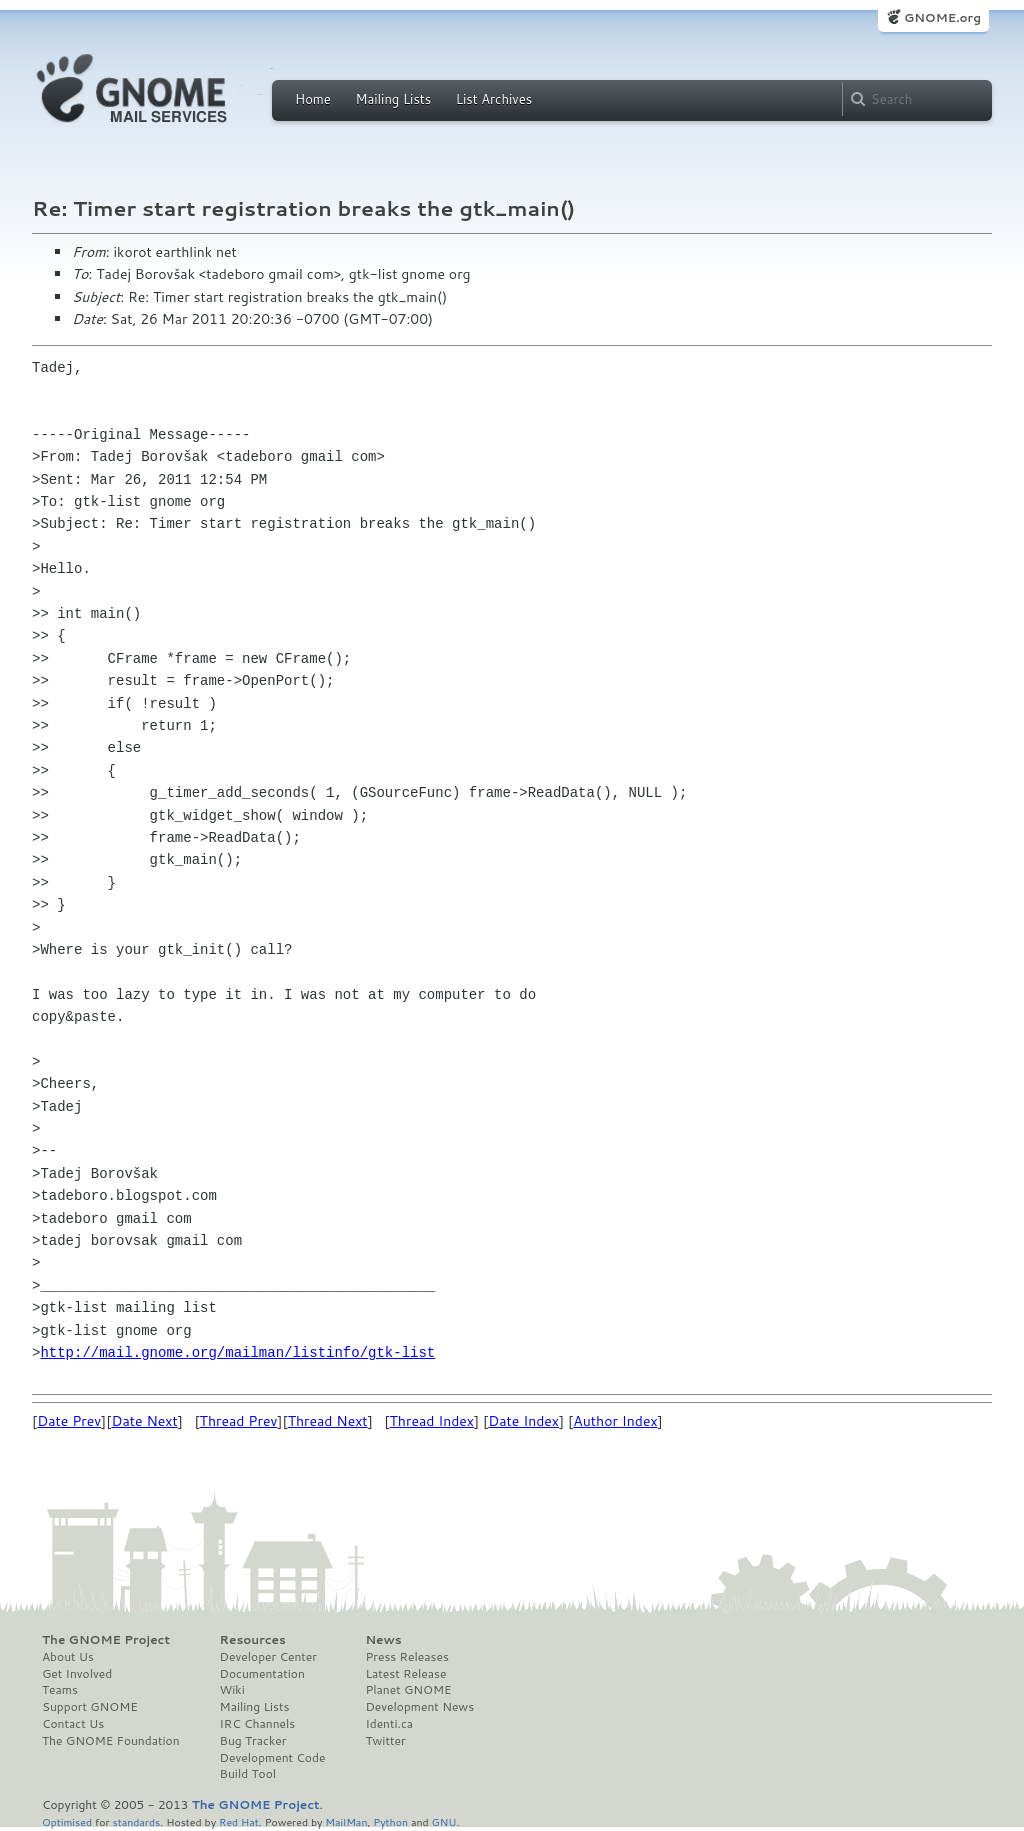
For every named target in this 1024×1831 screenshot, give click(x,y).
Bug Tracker (253, 1741)
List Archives (494, 99)
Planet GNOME (408, 1690)
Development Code (273, 1758)
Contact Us (73, 1724)
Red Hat (239, 1821)
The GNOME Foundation (111, 1741)
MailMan (346, 1821)
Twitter (385, 1741)
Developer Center (268, 1657)
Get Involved (77, 1674)
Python (390, 1821)
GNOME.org (942, 17)
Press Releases (406, 1657)
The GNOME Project (106, 1640)
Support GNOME (90, 1707)
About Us (68, 1657)
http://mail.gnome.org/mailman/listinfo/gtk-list (237, 1352)
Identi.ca (389, 1724)
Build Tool (248, 1774)
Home (313, 99)
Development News (419, 1707)
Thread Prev (239, 1421)
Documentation (262, 1674)
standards (136, 1821)
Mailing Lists (393, 99)
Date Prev (69, 1421)
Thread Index (432, 1421)
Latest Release (405, 1674)
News (383, 1640)
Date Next (144, 1421)
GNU (444, 1821)
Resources (253, 1640)
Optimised (67, 1821)
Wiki (232, 1690)
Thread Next (328, 1421)
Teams (60, 1690)
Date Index (523, 1421)
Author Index (615, 1421)
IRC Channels (258, 1724)
